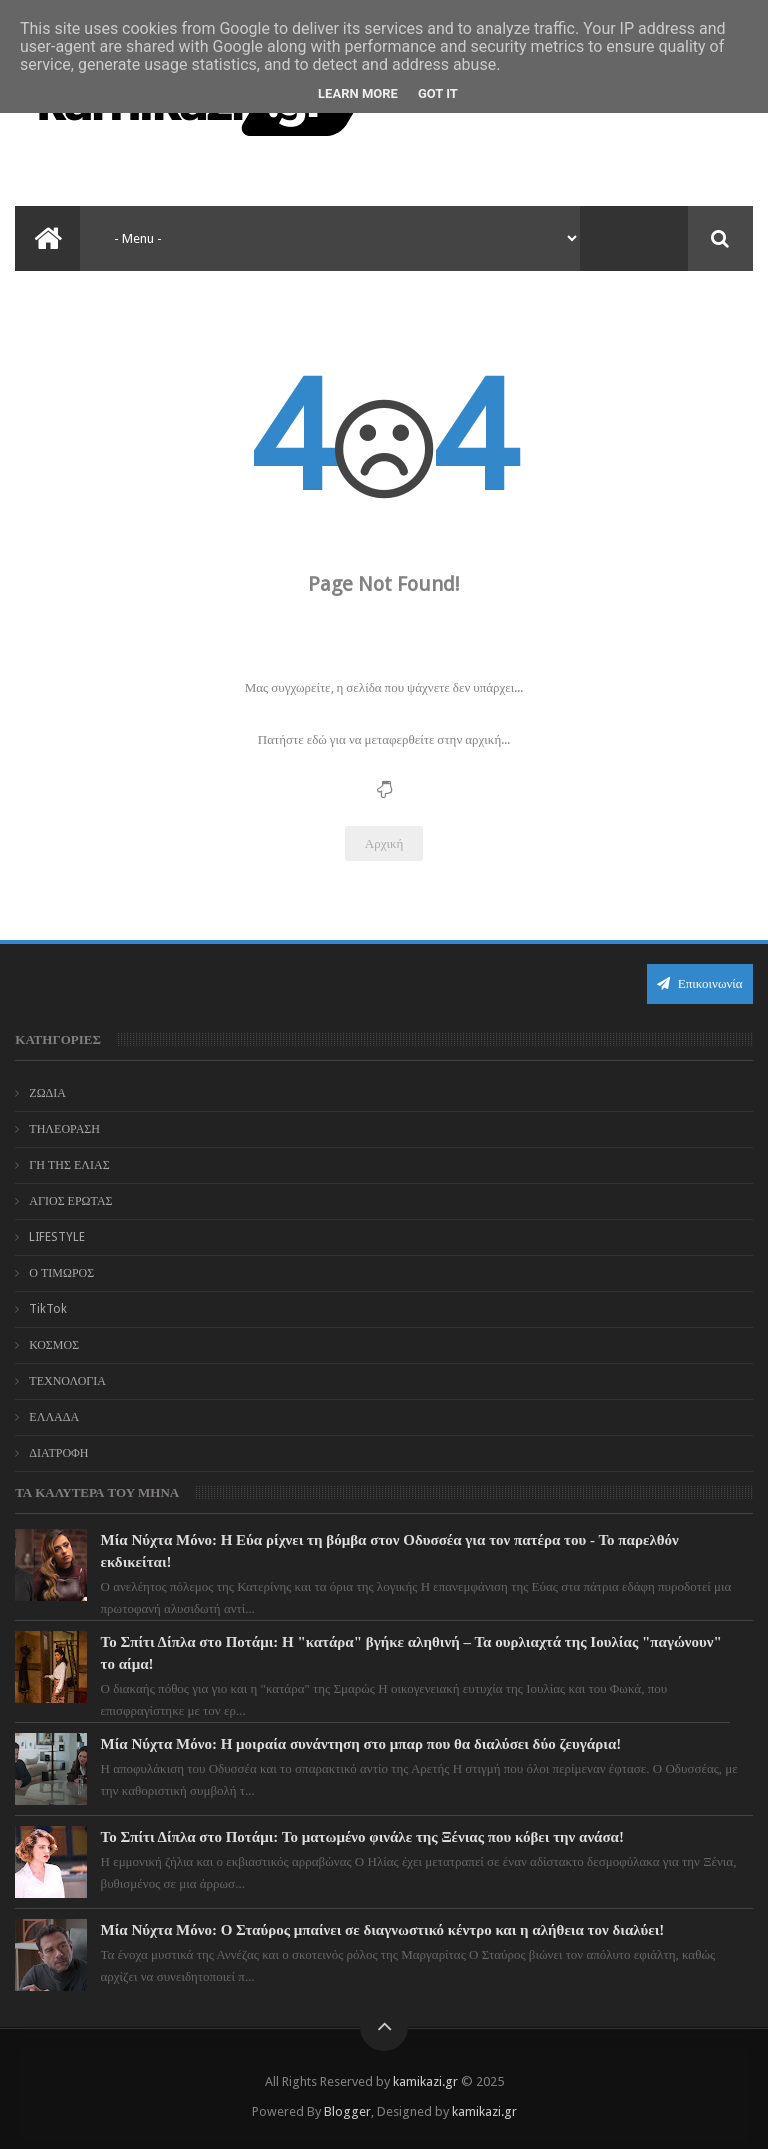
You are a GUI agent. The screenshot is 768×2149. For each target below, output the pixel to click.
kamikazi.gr (425, 2081)
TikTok (48, 1309)
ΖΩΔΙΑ (47, 1093)
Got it (438, 93)
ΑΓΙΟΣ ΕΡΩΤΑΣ (70, 1201)
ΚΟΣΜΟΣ (54, 1345)
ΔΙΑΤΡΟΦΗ (58, 1453)
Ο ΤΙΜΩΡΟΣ (61, 1273)
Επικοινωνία (700, 983)
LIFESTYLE (57, 1237)
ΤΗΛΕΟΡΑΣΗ (64, 1129)
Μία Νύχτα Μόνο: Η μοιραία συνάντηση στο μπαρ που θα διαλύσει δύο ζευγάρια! (361, 1744)
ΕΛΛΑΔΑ (54, 1417)
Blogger (347, 2111)
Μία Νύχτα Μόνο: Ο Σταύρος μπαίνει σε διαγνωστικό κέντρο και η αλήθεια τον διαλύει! (383, 1930)
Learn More (358, 93)
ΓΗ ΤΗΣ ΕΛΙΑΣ (69, 1165)
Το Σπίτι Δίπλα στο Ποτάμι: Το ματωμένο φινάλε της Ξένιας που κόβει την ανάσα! (362, 1837)
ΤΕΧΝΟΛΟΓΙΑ (67, 1381)
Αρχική (384, 843)
